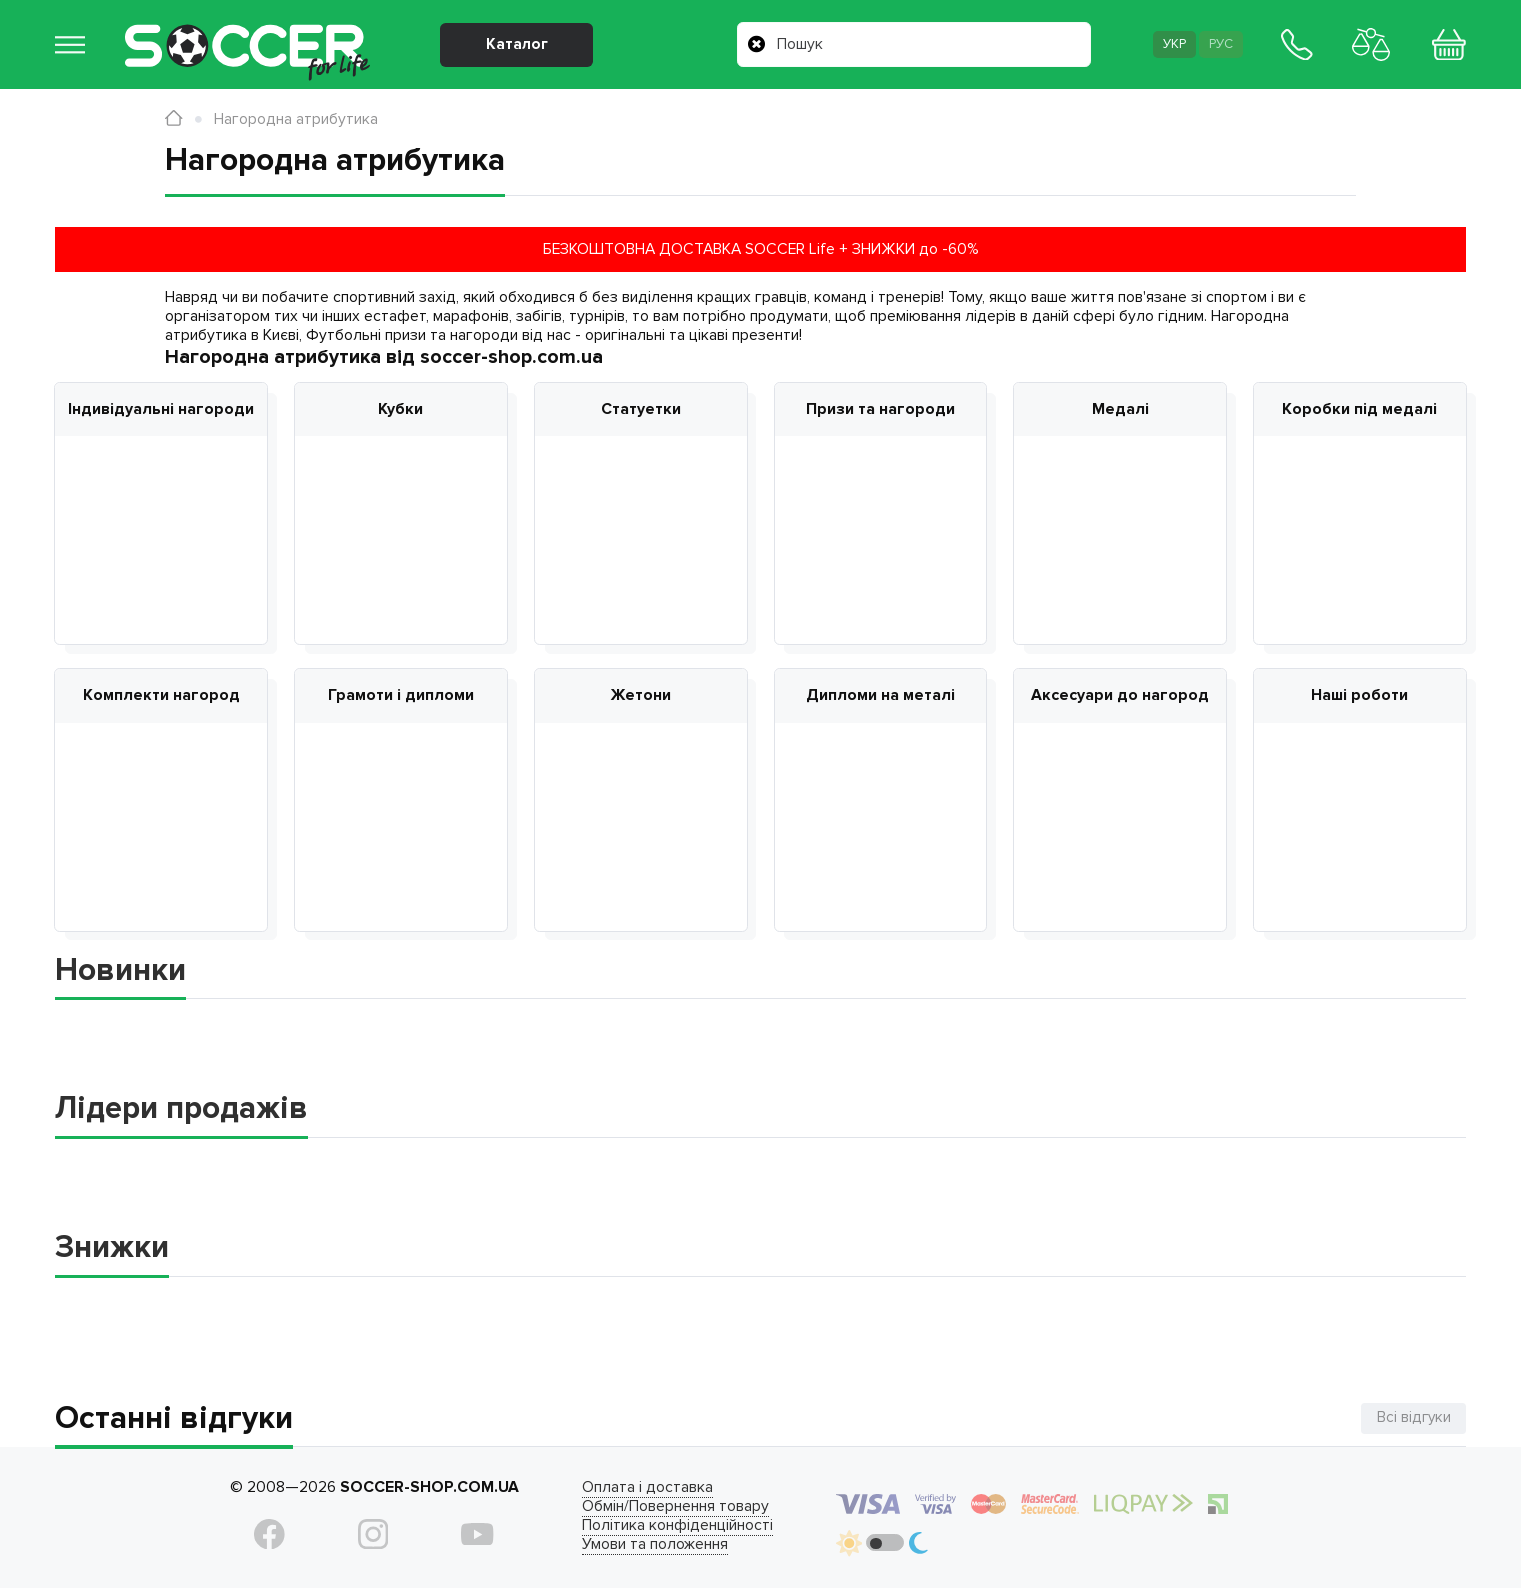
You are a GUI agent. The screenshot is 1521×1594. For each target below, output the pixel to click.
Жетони (641, 698)
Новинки (120, 974)
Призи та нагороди (880, 410)
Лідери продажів (181, 1113)
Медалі (1120, 410)
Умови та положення (645, 1548)
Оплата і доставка (637, 1491)
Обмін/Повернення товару (665, 1510)
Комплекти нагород (161, 698)
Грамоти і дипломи (401, 698)
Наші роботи (1359, 698)
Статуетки (641, 410)
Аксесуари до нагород (1120, 698)
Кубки (400, 410)
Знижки (112, 1252)
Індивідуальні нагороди (161, 410)
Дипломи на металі (880, 698)
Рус (1216, 46)
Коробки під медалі (1359, 410)
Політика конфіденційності (667, 1529)
